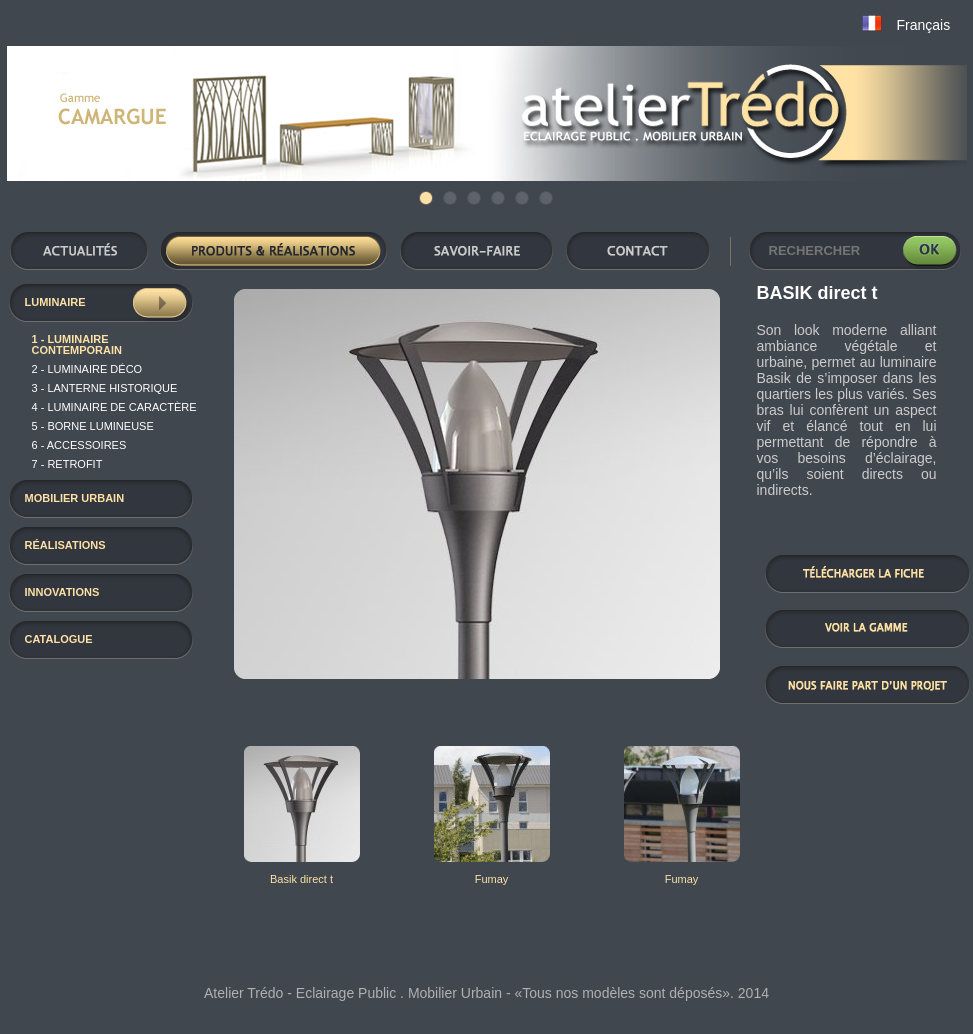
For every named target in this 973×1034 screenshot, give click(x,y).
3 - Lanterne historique (105, 388)
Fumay (492, 879)
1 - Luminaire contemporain (77, 344)
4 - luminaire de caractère (114, 407)
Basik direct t (301, 879)
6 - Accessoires (79, 445)
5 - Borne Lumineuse (93, 426)
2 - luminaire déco (87, 369)
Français (924, 25)
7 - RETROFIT (67, 464)
